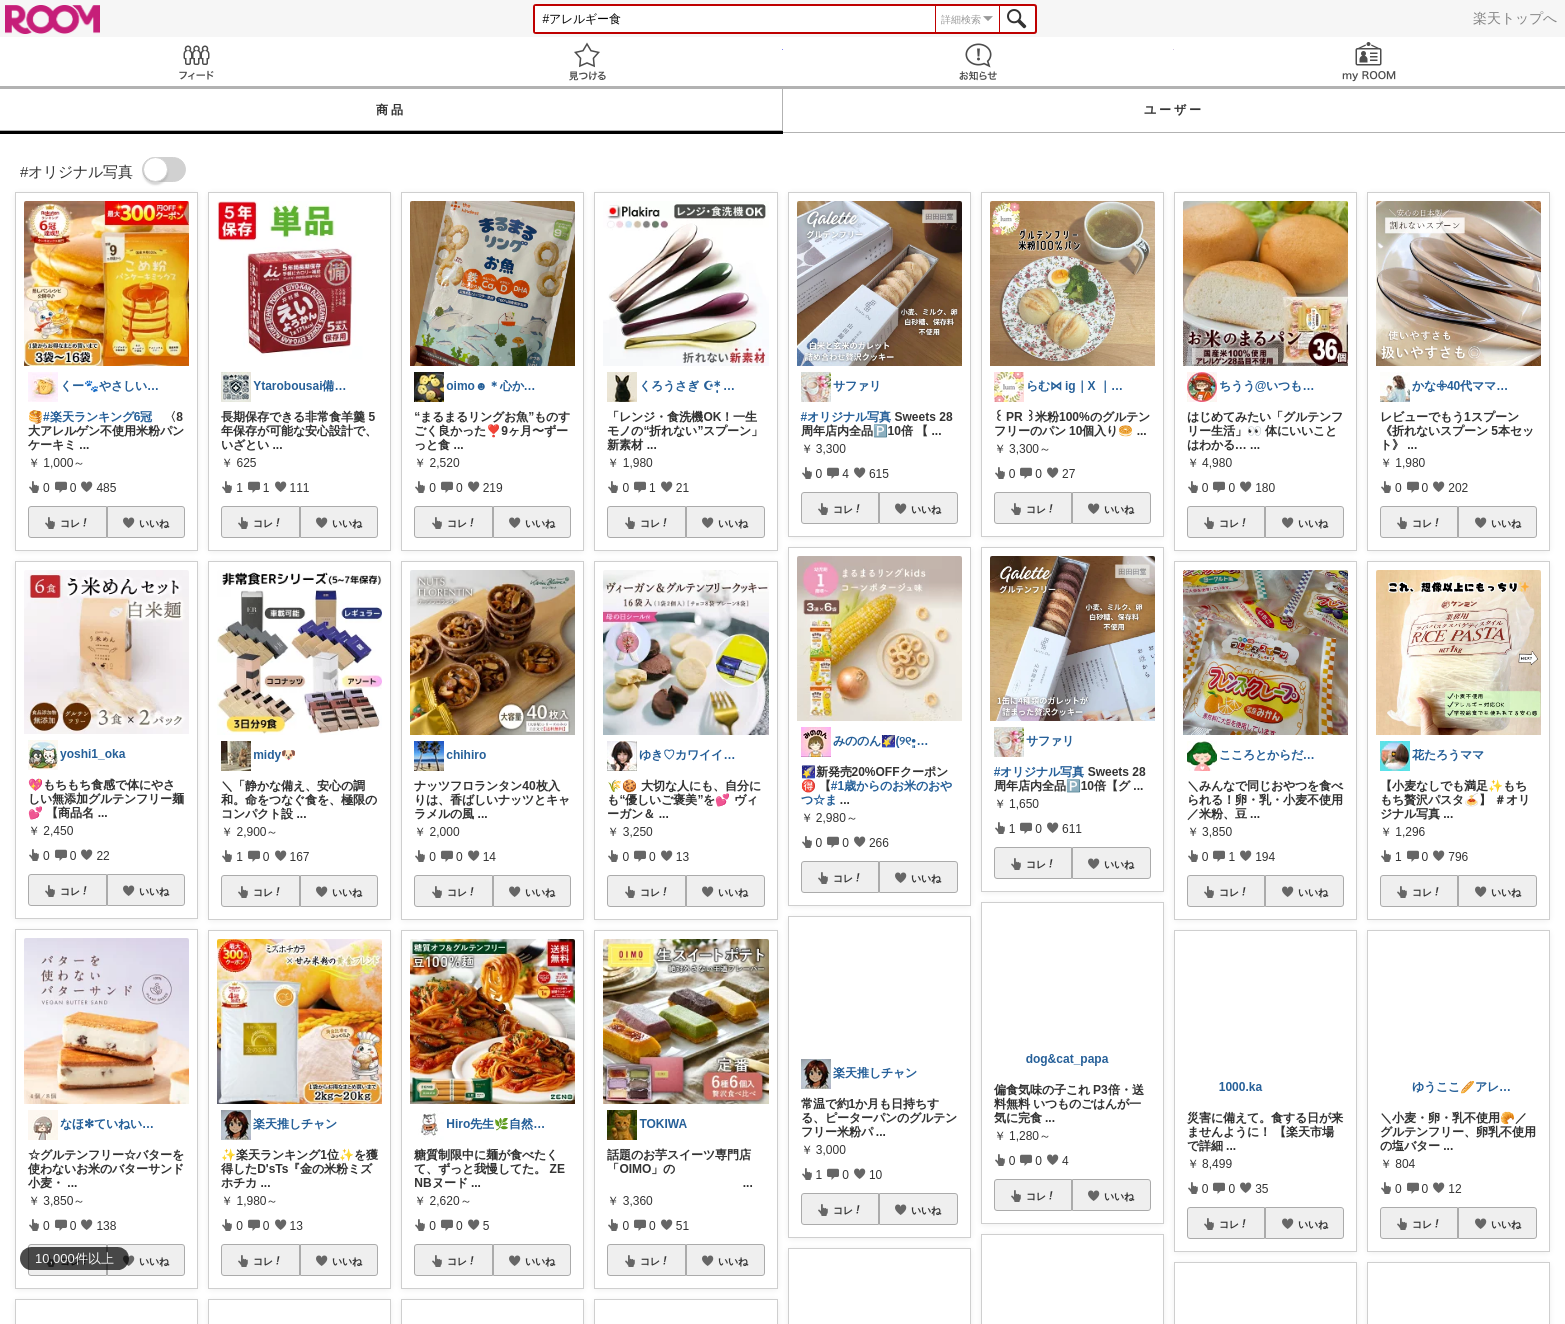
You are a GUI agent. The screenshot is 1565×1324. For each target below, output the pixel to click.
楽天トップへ (1515, 18)
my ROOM (1369, 61)
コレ (75, 523)
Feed (195, 61)
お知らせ (978, 61)
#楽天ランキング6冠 (97, 417)
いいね (154, 523)
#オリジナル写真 (846, 417)
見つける (586, 61)
